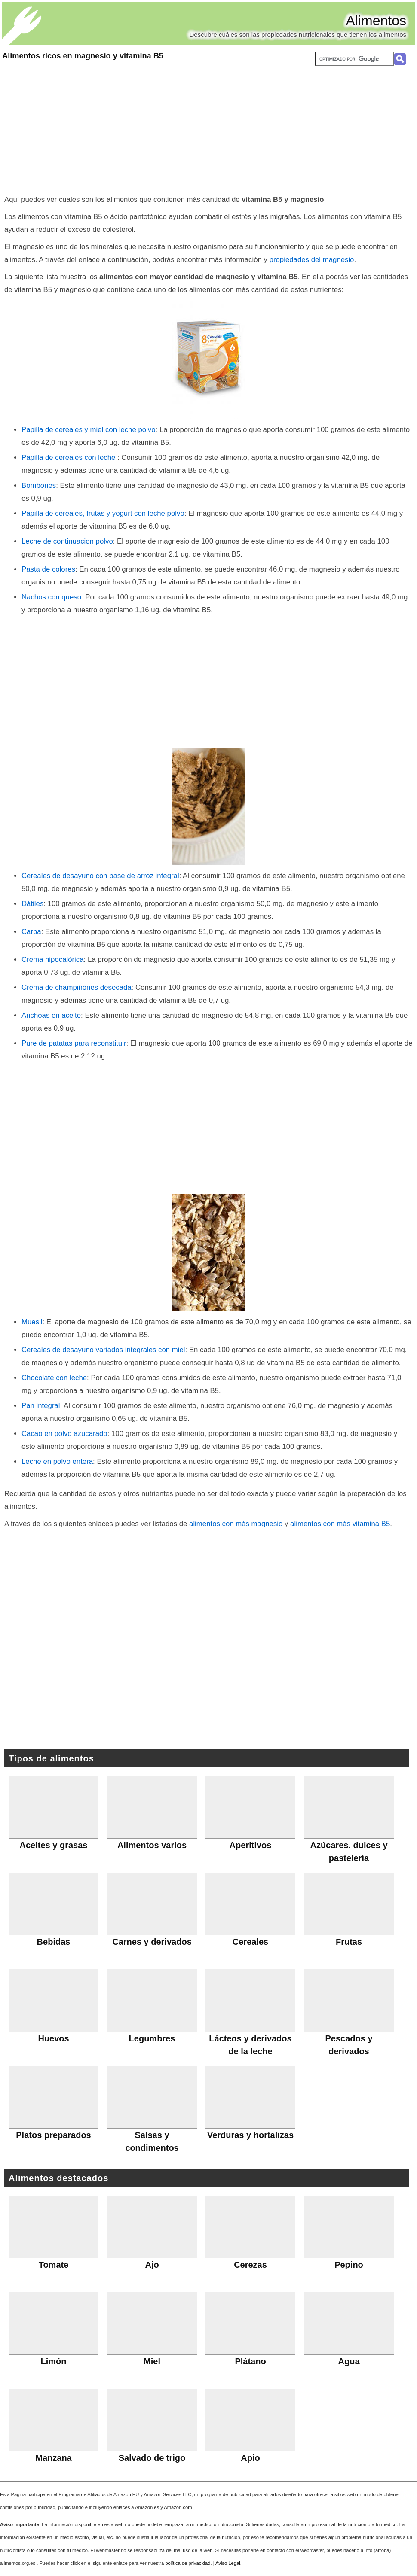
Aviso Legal (227, 2563)
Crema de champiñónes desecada (76, 987)
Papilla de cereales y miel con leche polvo (88, 430)
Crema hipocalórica (52, 959)
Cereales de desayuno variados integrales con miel (103, 1350)
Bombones (38, 485)
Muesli (32, 1322)
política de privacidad (187, 2563)
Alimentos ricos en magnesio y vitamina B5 (82, 56)
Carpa (31, 932)
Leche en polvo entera (57, 1461)
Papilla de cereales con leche (69, 457)
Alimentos (376, 20)
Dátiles (32, 904)
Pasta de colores (48, 569)
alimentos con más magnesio (235, 1524)
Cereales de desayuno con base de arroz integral (100, 876)
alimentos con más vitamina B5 (340, 1524)
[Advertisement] (208, 129)
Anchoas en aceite (51, 1015)
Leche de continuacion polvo (67, 541)
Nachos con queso (51, 597)
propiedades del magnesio (312, 259)
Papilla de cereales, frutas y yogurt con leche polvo (102, 513)
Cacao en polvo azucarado (64, 1433)
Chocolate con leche (54, 1378)
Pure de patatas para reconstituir (73, 1043)
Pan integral (40, 1406)
